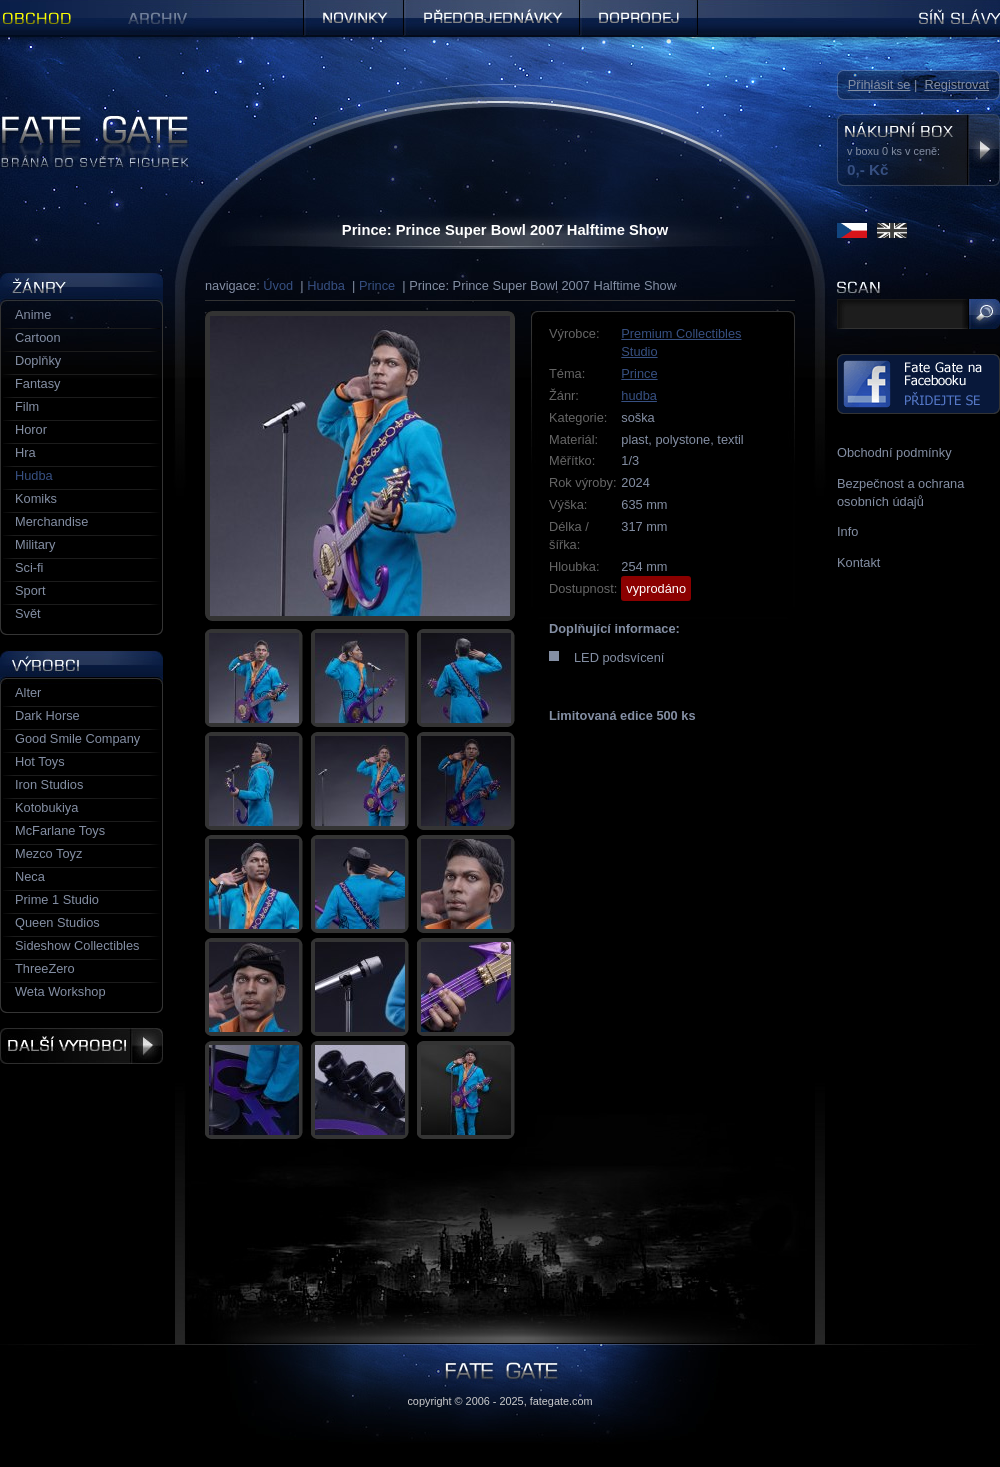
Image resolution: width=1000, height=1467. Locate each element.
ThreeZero (45, 968)
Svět (28, 613)
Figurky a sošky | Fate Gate (78, 122)
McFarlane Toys (60, 830)
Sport (30, 590)
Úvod (278, 285)
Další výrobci (81, 1046)
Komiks (36, 498)
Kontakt (858, 562)
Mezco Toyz (48, 853)
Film (27, 406)
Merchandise (51, 521)
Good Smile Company (77, 738)
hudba (639, 395)
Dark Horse (47, 715)
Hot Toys (40, 761)
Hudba (326, 285)
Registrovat (956, 84)
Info (847, 531)
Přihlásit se (879, 84)
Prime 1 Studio (57, 899)
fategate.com (561, 1401)
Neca (30, 876)
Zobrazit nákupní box (983, 150)
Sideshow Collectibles (77, 945)
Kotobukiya (46, 807)
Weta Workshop (60, 991)
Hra (25, 452)
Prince (377, 285)
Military (35, 544)
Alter (28, 692)
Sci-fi (29, 567)
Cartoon (38, 337)
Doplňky (38, 360)
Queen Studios (57, 922)
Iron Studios (49, 784)
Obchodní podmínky (894, 452)
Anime (33, 314)
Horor (31, 429)
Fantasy (38, 383)
